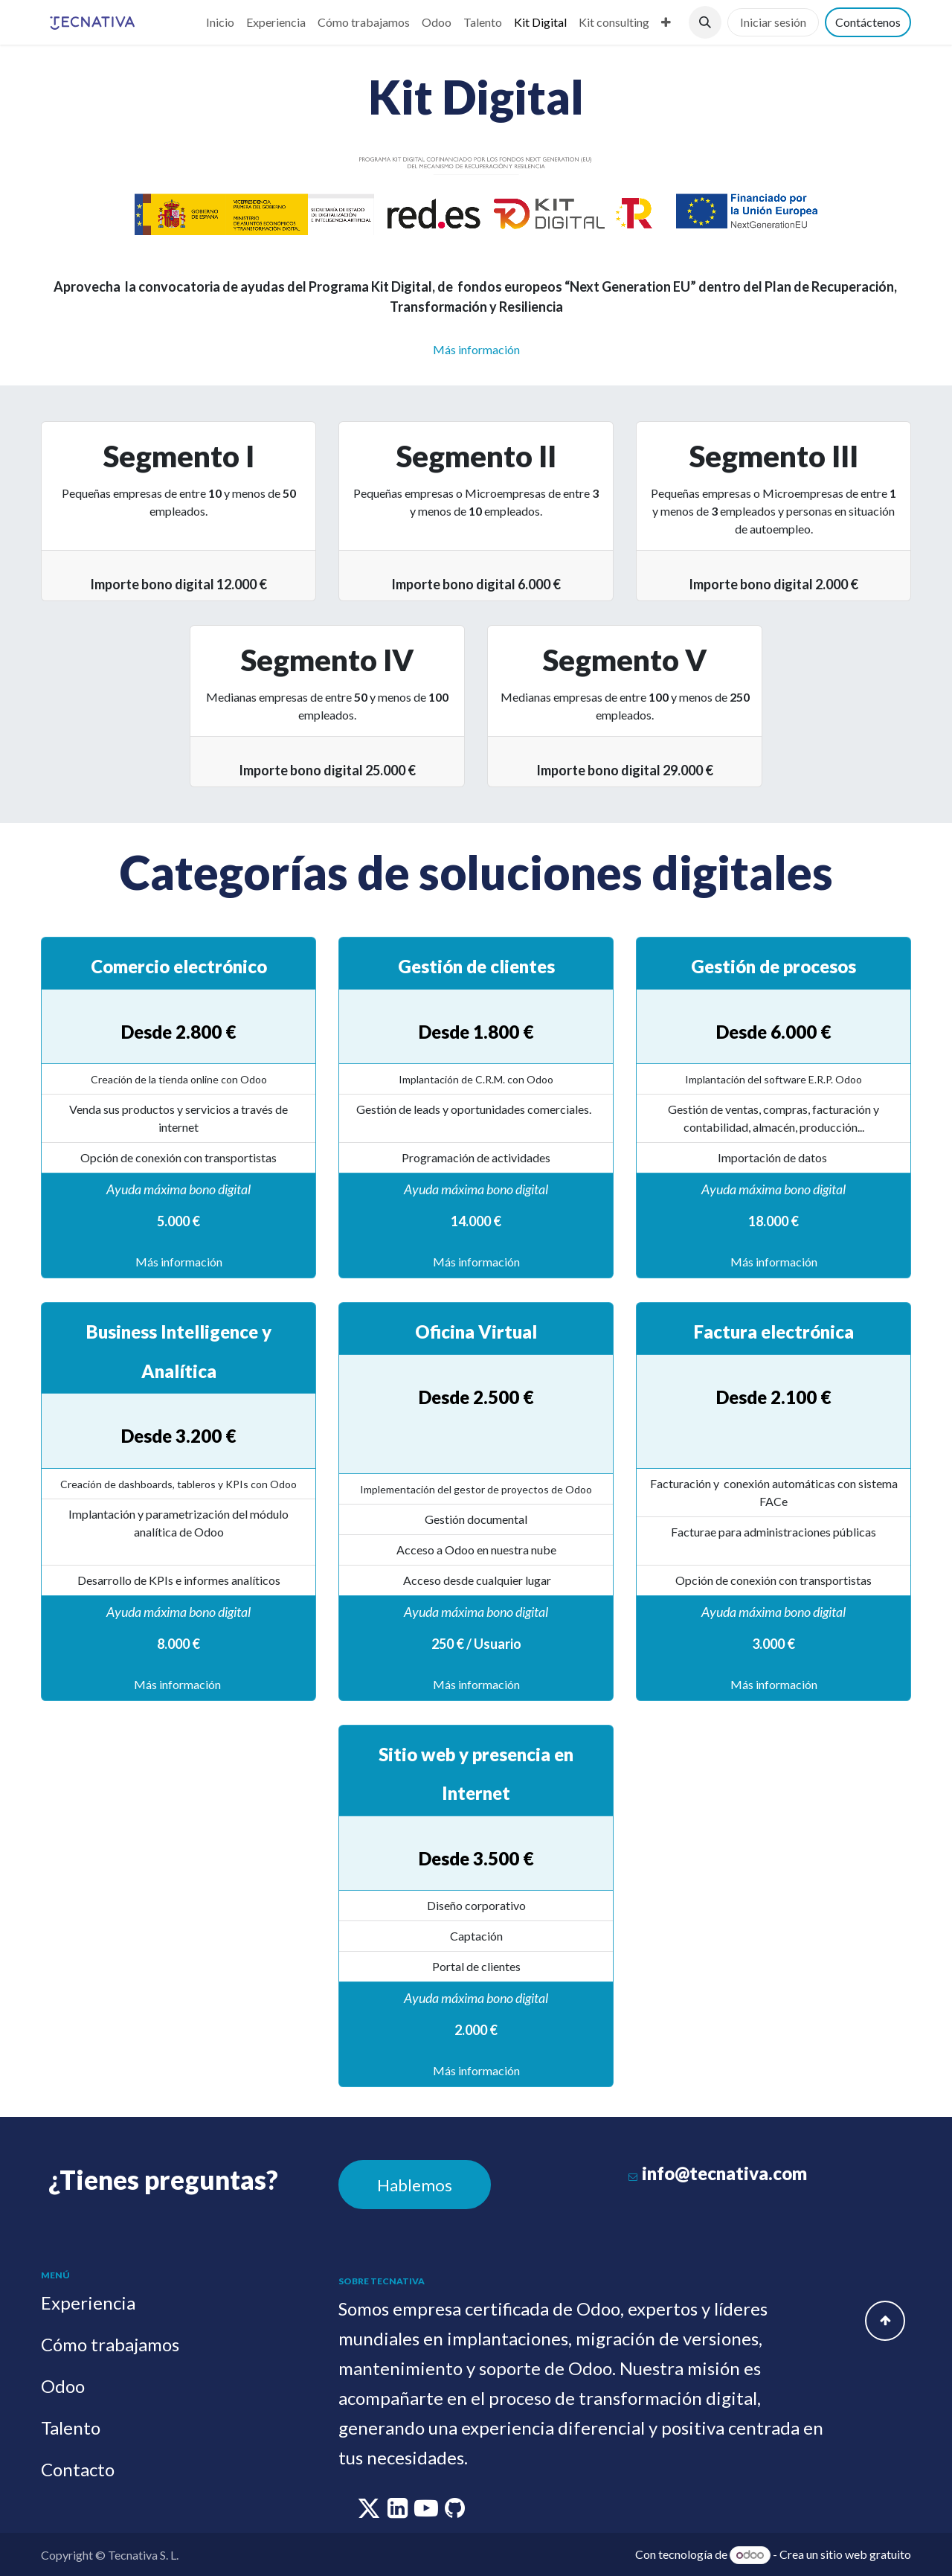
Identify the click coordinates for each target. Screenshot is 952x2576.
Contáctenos (868, 22)
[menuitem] (220, 22)
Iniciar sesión (773, 22)
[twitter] (370, 2512)
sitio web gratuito (865, 2554)
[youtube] (427, 2512)
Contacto (78, 2469)
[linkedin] (398, 2512)
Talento (70, 2427)
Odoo (63, 2386)
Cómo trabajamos (110, 2344)
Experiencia (88, 2302)
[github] (455, 2512)
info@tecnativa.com (724, 2173)
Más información (178, 1262)
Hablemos (414, 2185)
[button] (705, 22)
